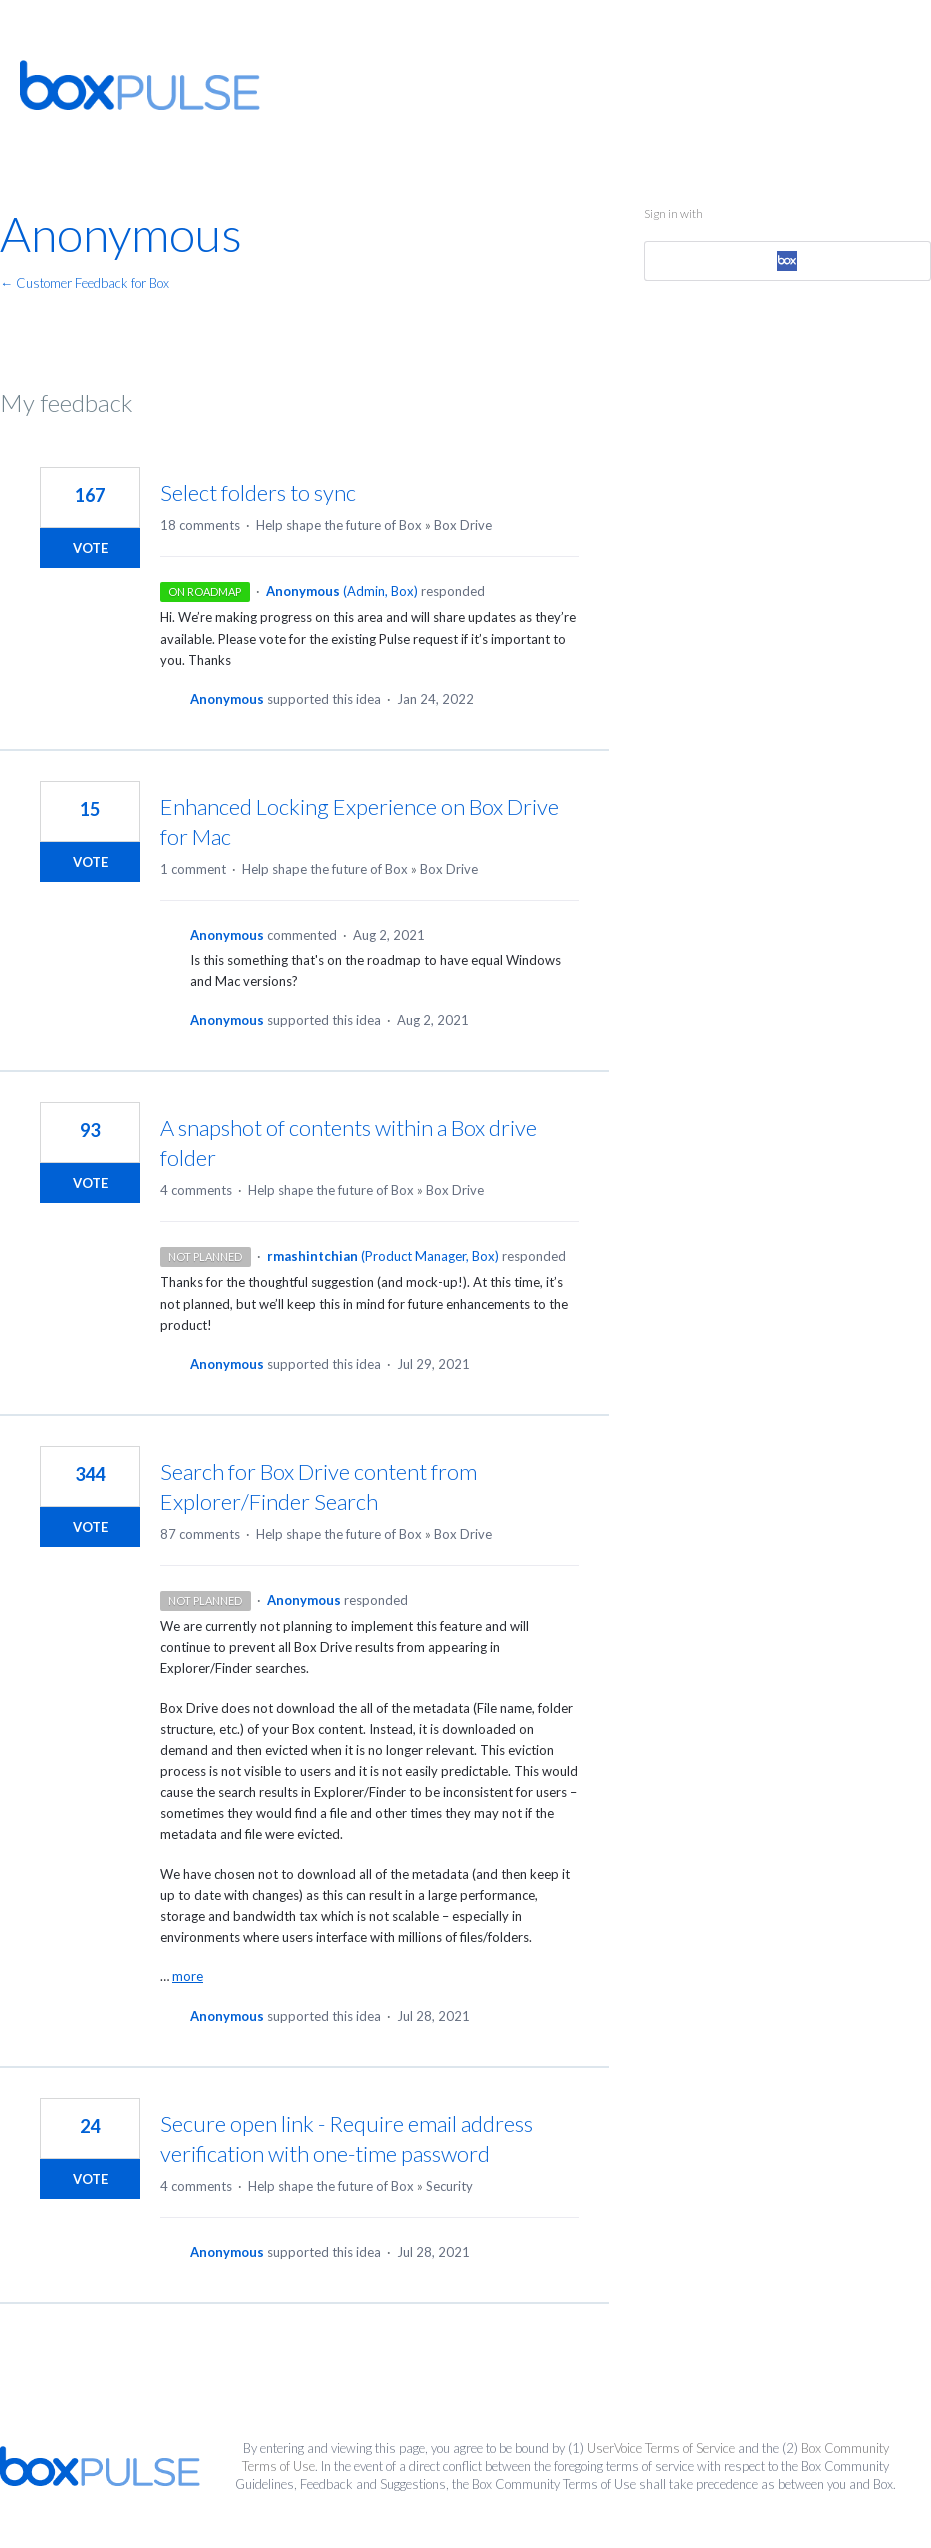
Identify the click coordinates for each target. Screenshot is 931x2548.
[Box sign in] (787, 261)
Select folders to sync (258, 492)
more (187, 1976)
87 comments (200, 1534)
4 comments (196, 1190)
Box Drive (463, 525)
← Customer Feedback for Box (84, 283)
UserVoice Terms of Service (661, 2448)
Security (449, 2186)
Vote (90, 548)
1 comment (193, 869)
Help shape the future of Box (339, 525)
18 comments (200, 525)
